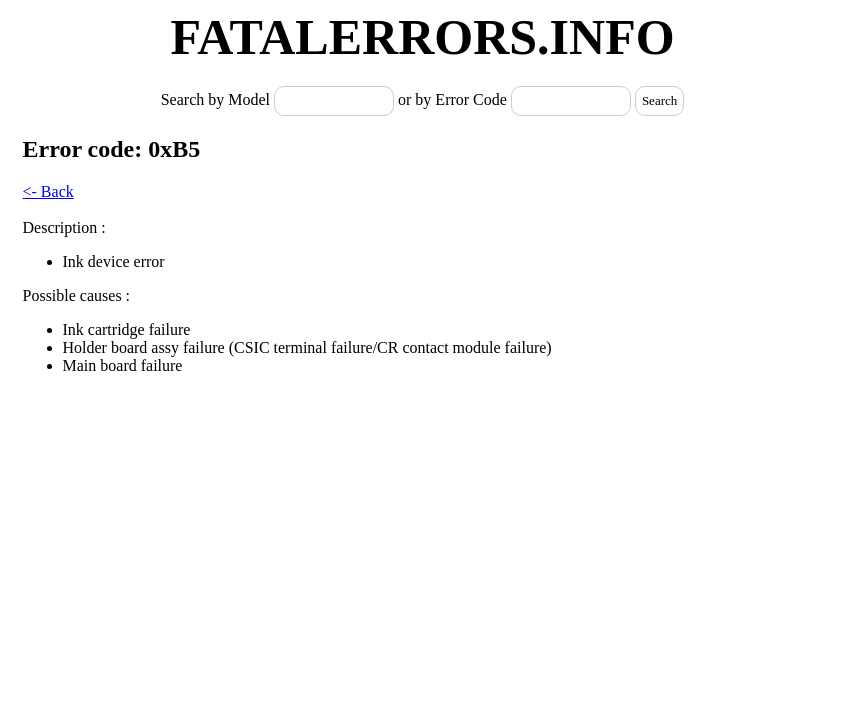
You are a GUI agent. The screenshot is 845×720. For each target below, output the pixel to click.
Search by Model (217, 99)
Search (659, 100)
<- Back (48, 191)
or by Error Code (452, 99)
